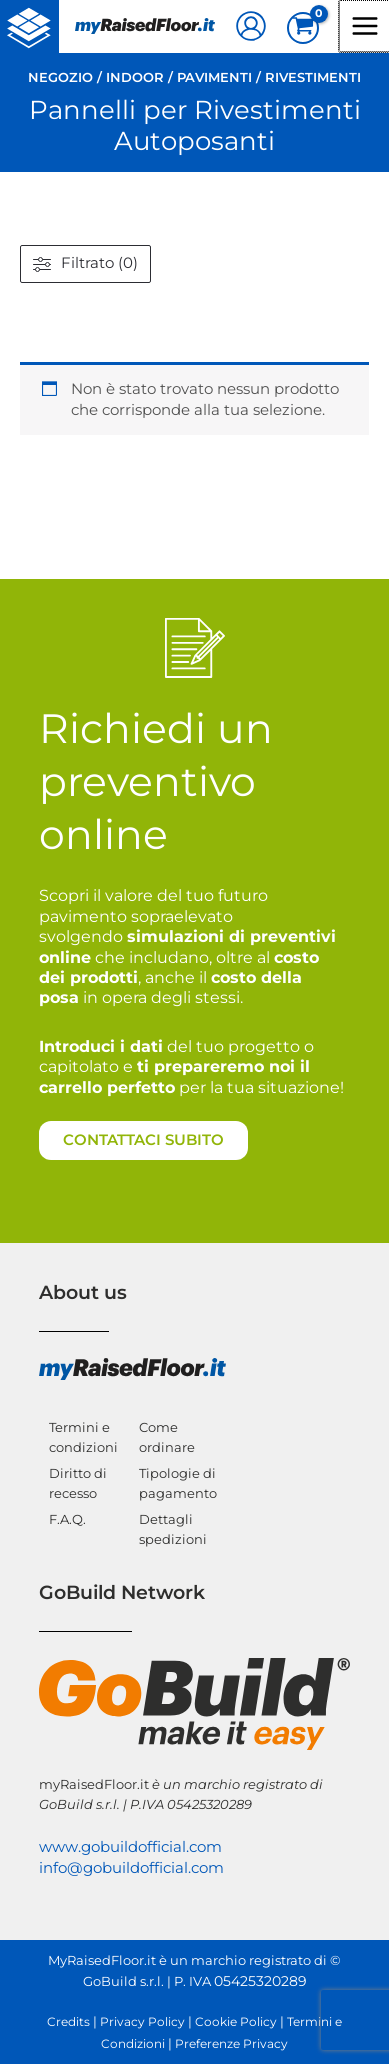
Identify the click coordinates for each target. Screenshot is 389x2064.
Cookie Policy (236, 2022)
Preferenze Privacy (231, 2044)
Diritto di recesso (78, 1483)
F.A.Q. (67, 1519)
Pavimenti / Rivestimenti (269, 77)
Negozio (60, 77)
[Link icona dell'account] (251, 25)
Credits (68, 2022)
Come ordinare (167, 1437)
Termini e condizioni (82, 1437)
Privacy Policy (142, 2022)
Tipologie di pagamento (176, 1483)
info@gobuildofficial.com (131, 1868)
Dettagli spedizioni (173, 1529)
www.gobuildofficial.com (130, 1847)
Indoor (135, 77)
